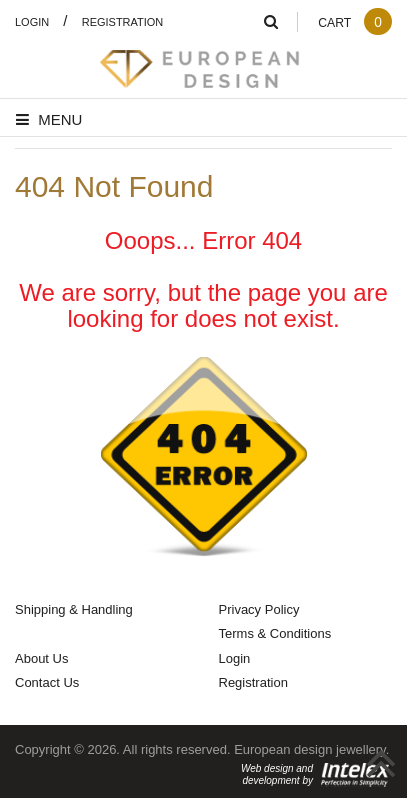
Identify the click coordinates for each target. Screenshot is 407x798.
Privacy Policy (259, 609)
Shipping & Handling (74, 609)
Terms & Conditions (275, 633)
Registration (123, 21)
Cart (355, 22)
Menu (49, 119)
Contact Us (47, 682)
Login (32, 21)
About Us (41, 658)
